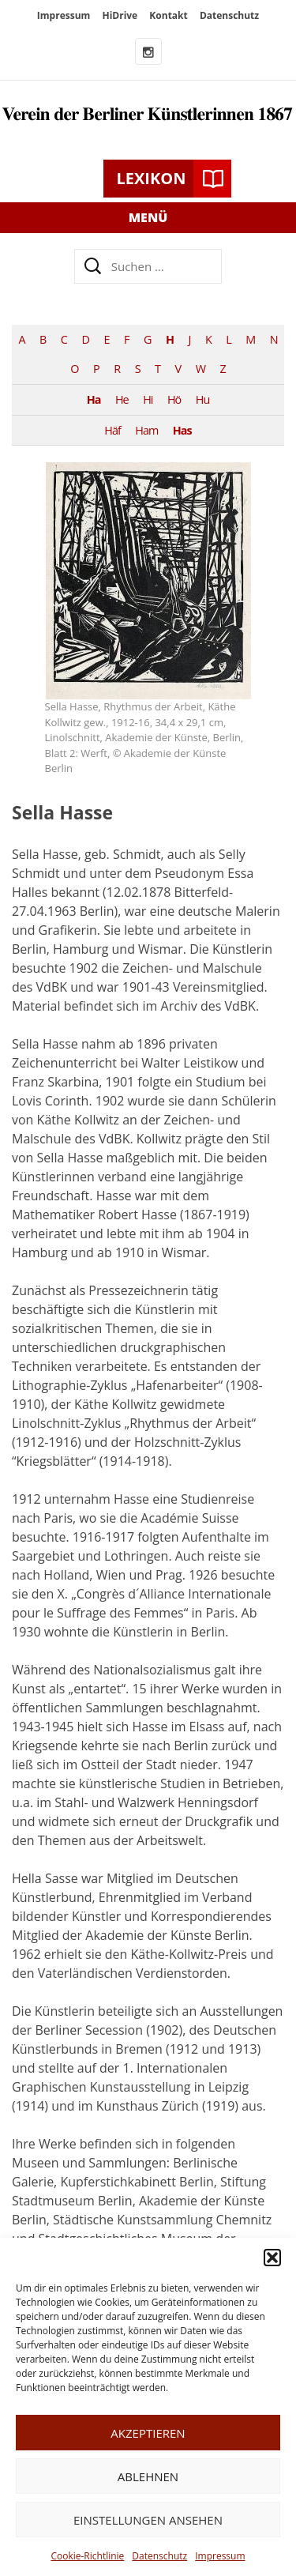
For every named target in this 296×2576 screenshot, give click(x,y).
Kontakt (168, 15)
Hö (174, 399)
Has (182, 430)
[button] (272, 2257)
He (122, 399)
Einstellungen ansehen (148, 2520)
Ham (146, 430)
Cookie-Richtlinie (87, 2556)
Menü (148, 217)
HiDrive (119, 15)
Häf (112, 430)
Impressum (220, 2556)
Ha (94, 399)
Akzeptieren (148, 2433)
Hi (147, 399)
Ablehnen (148, 2476)
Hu (202, 399)
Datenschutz (159, 2556)
